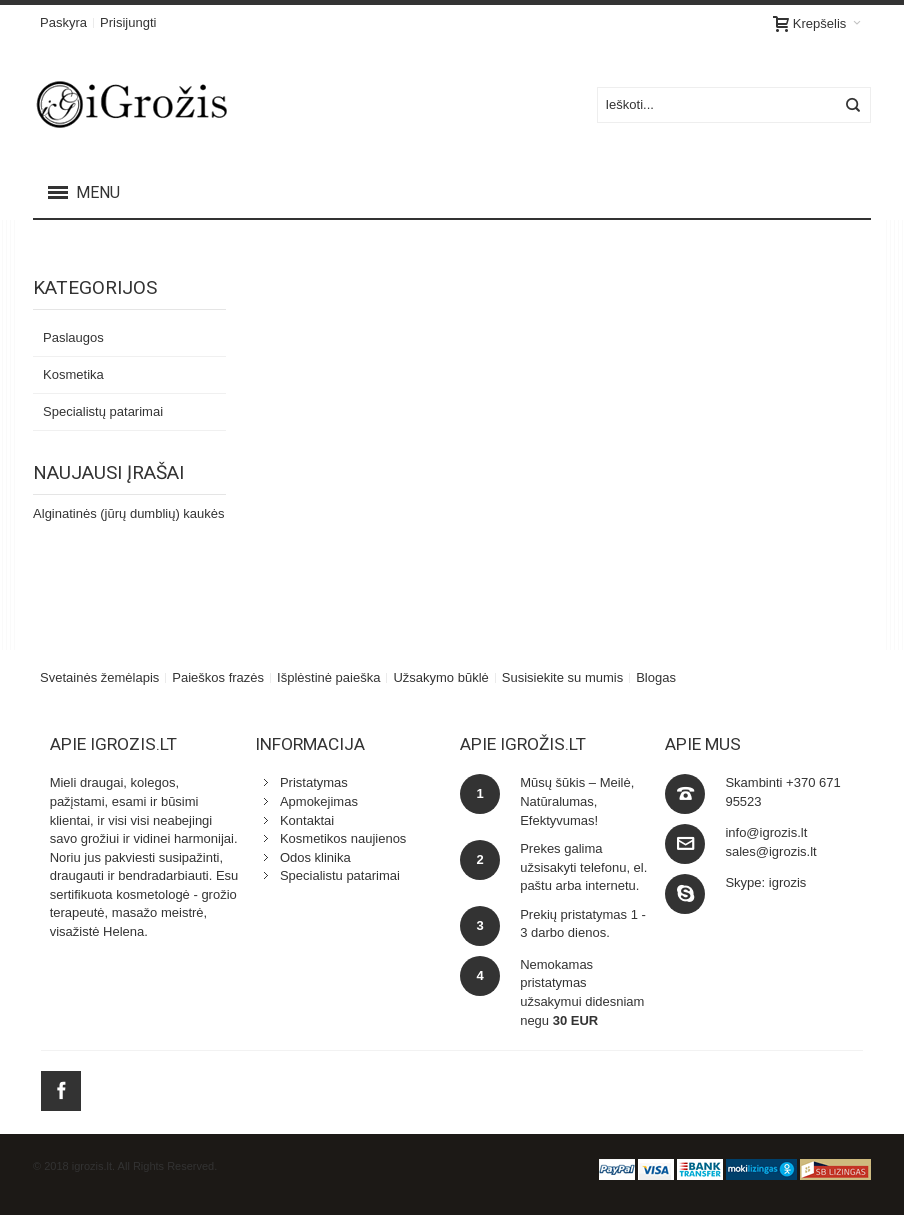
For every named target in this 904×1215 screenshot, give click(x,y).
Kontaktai (307, 820)
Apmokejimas (319, 801)
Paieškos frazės (218, 677)
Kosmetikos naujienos (343, 838)
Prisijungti (128, 22)
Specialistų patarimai (103, 411)
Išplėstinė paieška (328, 677)
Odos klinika (315, 857)
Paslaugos (73, 337)
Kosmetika (73, 374)
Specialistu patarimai (340, 875)
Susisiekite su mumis (562, 677)
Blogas (656, 677)
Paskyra (63, 22)
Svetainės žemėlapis (99, 677)
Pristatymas (314, 782)
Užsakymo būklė (440, 677)
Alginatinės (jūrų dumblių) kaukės (128, 513)
